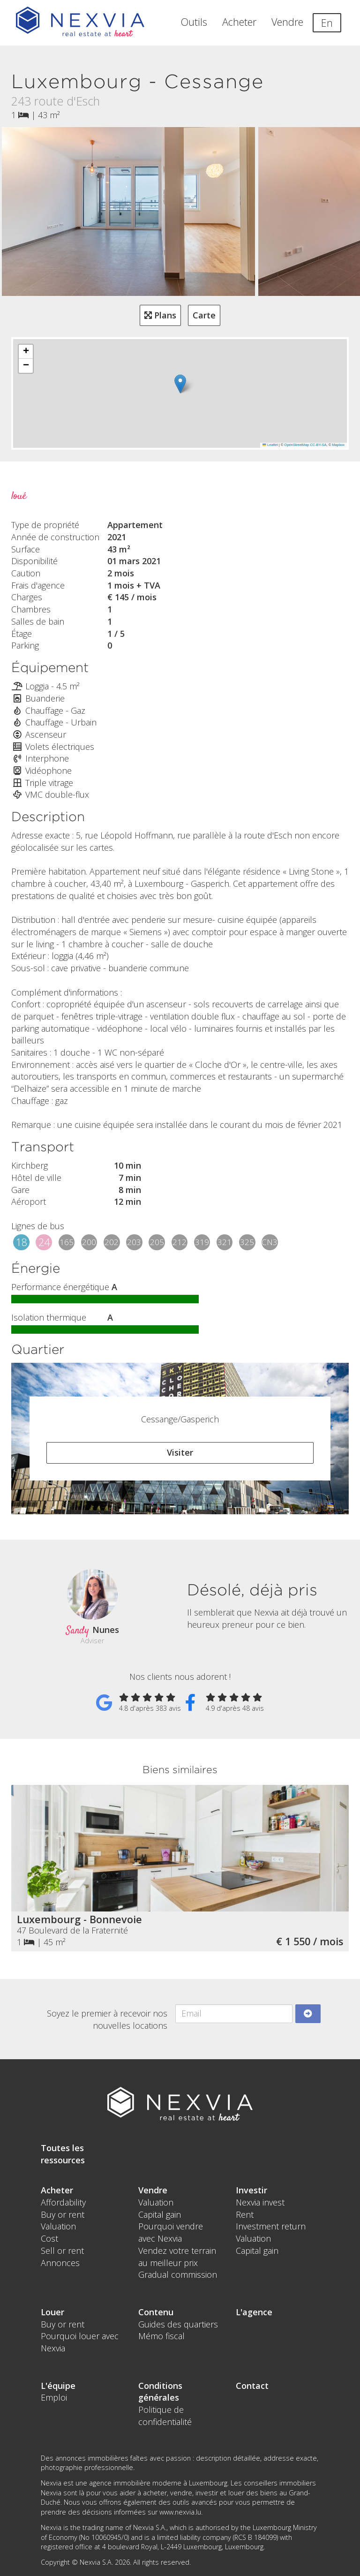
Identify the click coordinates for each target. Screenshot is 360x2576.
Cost (49, 2238)
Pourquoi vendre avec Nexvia (170, 2232)
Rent (245, 2214)
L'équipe (58, 2385)
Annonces (60, 2262)
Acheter (239, 22)
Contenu (155, 2312)
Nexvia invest (260, 2202)
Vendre (287, 22)
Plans (160, 315)
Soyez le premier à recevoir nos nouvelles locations (107, 2019)
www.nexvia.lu (180, 2512)
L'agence (254, 2312)
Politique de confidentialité (165, 2415)
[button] (180, 383)
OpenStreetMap (296, 445)
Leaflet (270, 445)
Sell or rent (62, 2250)
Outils (194, 22)
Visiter (180, 1452)
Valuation (58, 2226)
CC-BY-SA (318, 445)
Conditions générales (160, 2391)
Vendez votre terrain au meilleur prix (177, 2256)
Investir (251, 2190)
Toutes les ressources (63, 2154)
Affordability (63, 2202)
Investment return (271, 2226)
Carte (204, 315)
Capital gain (159, 2214)
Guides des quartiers (178, 2324)
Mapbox (338, 445)
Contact (252, 2385)
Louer (52, 2312)
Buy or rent (62, 2214)
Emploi (54, 2397)
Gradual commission (177, 2274)
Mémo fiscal (161, 2336)
